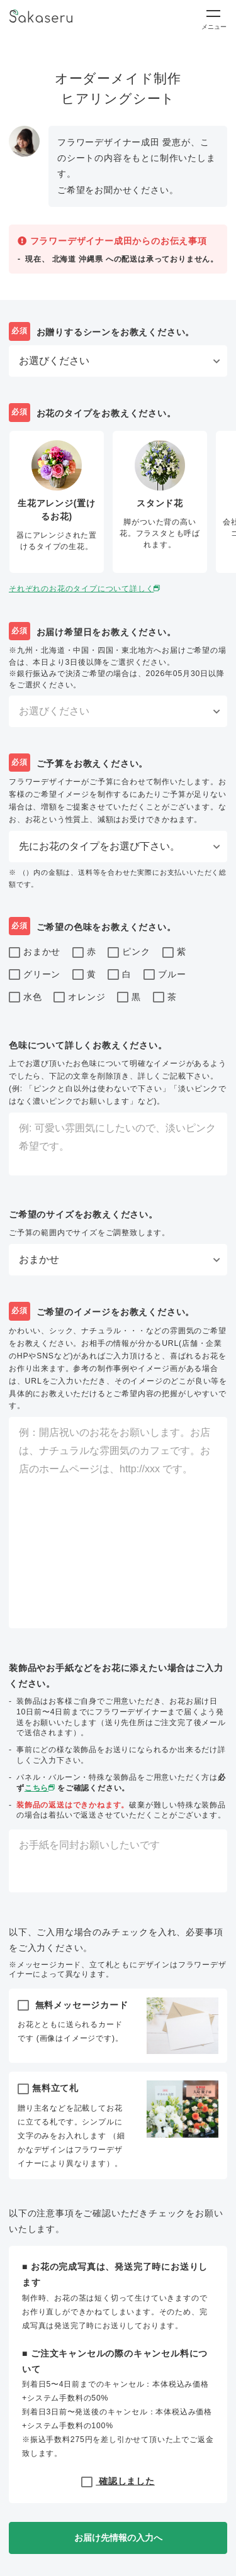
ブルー (164, 975)
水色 (25, 997)
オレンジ (79, 997)
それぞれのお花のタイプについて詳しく (85, 588)
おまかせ (34, 953)
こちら (41, 1788)
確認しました (118, 2481)
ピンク (129, 953)
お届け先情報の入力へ (118, 2538)
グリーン (34, 975)
